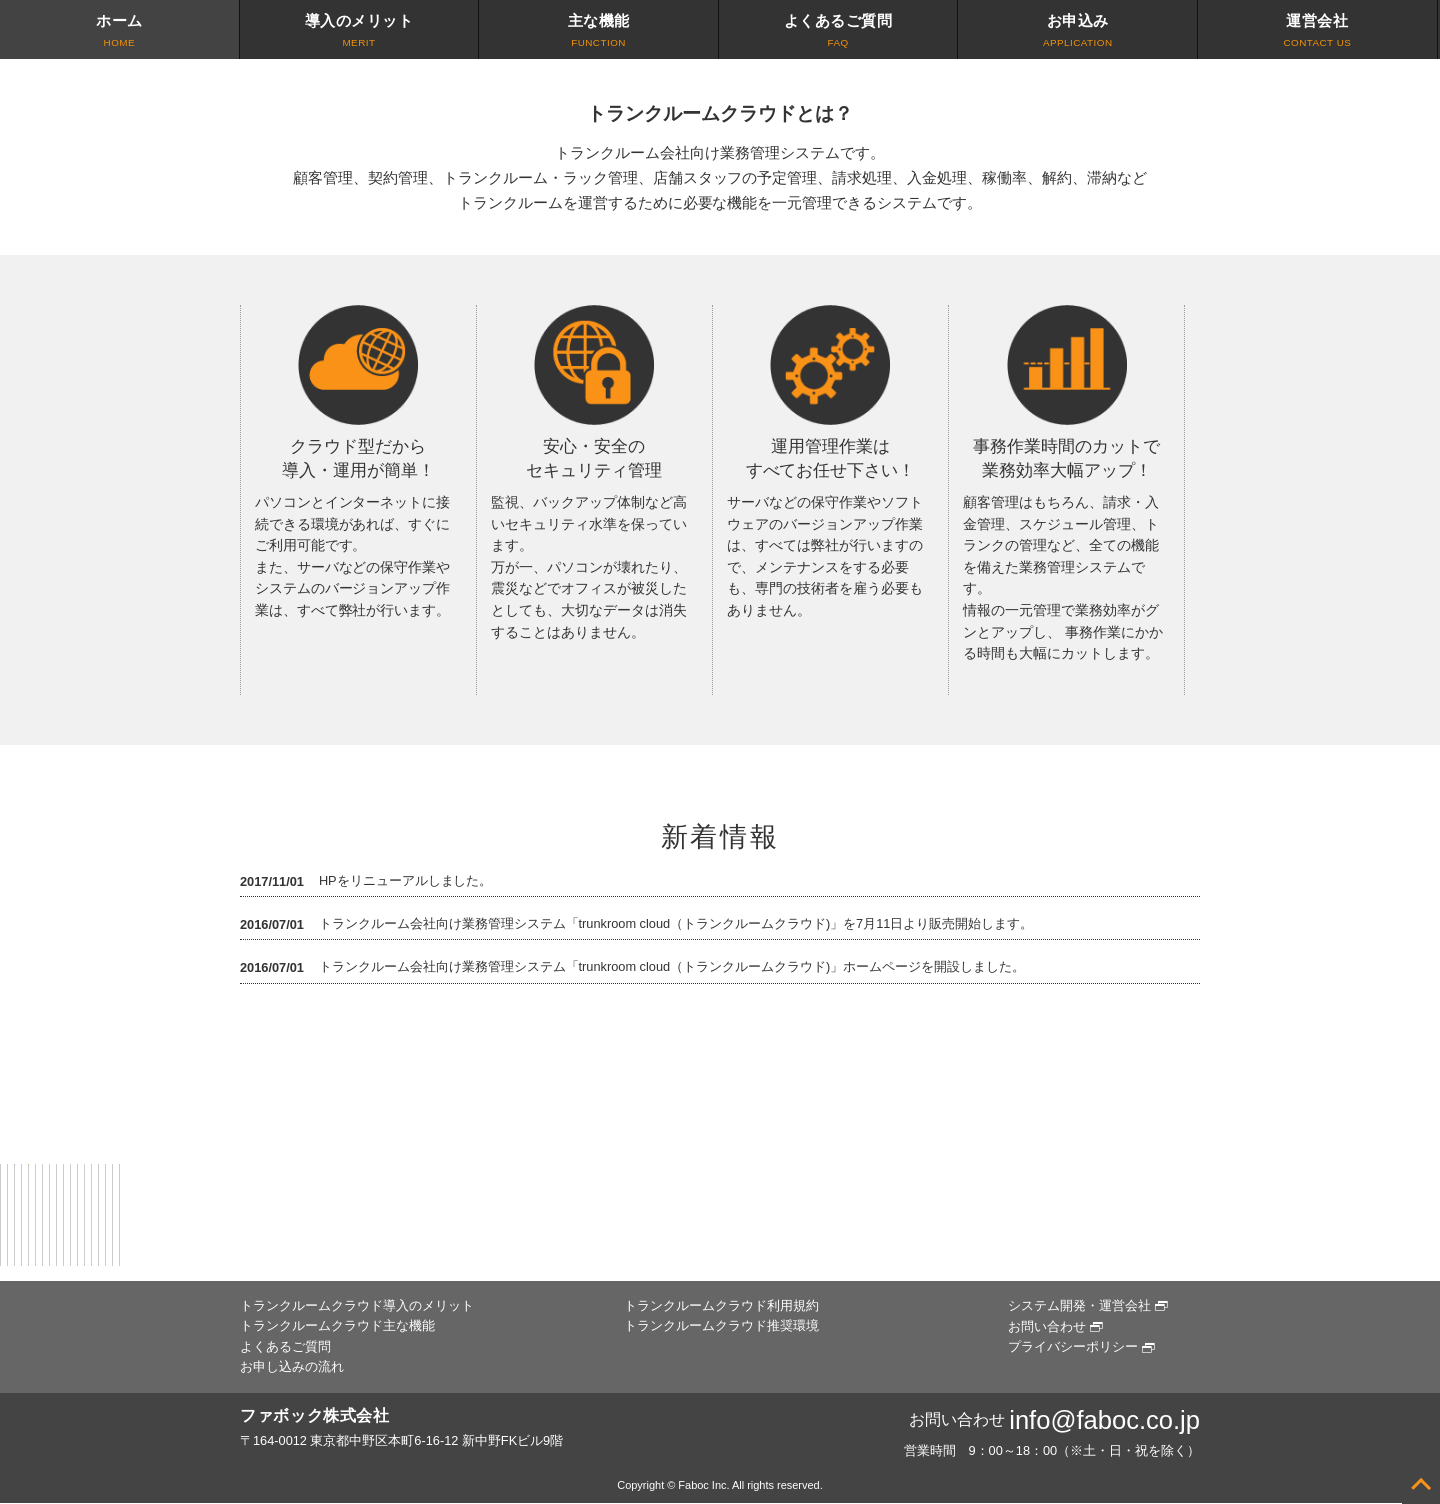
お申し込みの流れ (292, 1366)
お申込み (1077, 32)
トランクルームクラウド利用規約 (721, 1305)
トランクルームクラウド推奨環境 (721, 1325)
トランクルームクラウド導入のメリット (357, 1305)
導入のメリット (359, 32)
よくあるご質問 (838, 32)
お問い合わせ (1047, 1326)
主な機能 (598, 32)
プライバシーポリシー (1073, 1346)
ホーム (119, 32)
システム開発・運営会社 (1079, 1305)
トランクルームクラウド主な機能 (337, 1325)
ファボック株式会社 (315, 1415)
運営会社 (1317, 32)
